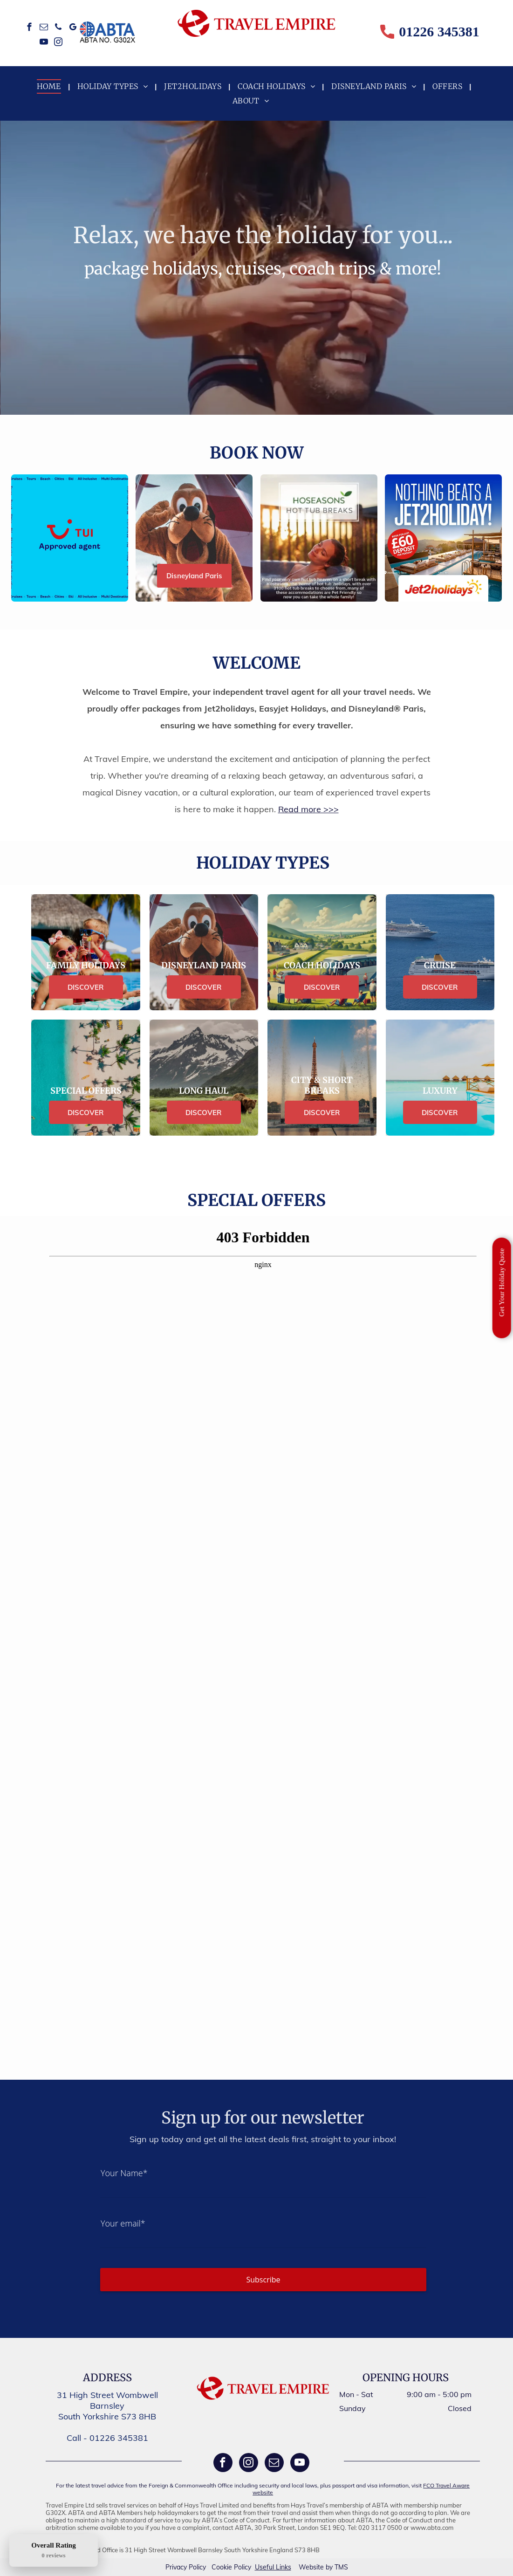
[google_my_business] (73, 28)
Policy (197, 2567)
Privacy (176, 2567)
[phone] (58, 28)
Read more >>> (308, 809)
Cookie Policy (231, 2567)
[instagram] (58, 43)
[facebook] (29, 28)
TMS (341, 2567)
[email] (44, 28)
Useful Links (273, 2567)
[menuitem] (50, 86)
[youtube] (44, 43)
